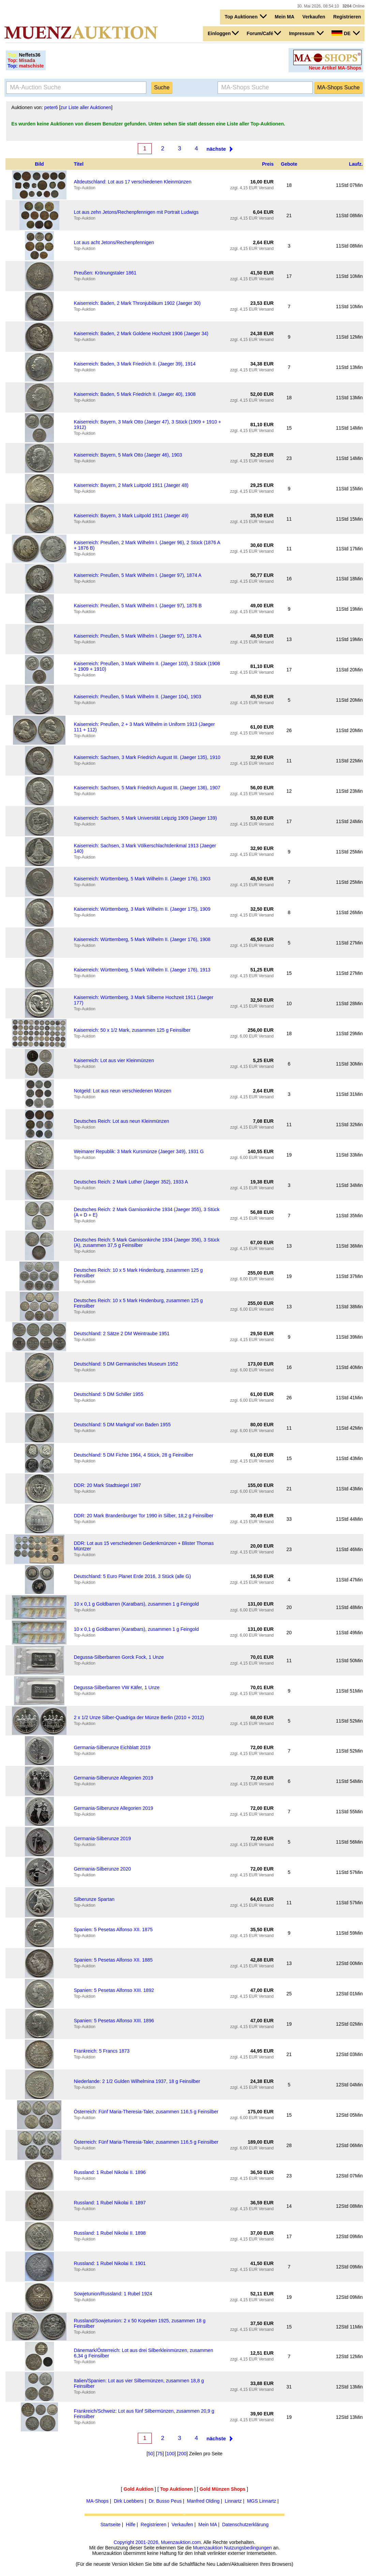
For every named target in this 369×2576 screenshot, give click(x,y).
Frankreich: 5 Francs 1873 (101, 2051)
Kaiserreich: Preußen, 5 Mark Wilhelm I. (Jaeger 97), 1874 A (137, 575)
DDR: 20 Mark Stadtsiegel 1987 (107, 1485)
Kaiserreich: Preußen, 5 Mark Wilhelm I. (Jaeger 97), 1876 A (137, 636)
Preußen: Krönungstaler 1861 (105, 273)
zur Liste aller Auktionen (85, 107)
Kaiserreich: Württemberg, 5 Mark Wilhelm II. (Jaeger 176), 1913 (142, 969)
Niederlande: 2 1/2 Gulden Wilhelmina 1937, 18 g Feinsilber (137, 2081)
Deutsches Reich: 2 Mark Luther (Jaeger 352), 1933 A (131, 1182)
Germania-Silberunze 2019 (102, 1838)
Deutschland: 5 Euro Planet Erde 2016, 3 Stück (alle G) (132, 1576)
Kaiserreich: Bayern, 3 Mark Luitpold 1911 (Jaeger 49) (131, 515)
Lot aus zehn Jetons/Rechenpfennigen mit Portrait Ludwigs (136, 212)
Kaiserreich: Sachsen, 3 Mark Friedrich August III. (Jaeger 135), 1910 (147, 757)
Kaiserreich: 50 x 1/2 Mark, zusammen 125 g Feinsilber (132, 1030)
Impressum (306, 33)
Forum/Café (264, 33)
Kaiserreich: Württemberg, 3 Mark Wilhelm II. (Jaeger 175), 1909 (142, 909)
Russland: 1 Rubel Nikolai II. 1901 (110, 2263)
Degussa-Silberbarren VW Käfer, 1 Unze (116, 1687)
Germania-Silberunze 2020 (102, 1869)
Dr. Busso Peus (165, 2501)
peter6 (51, 107)
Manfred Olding (203, 2501)
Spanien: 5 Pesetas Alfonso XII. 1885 (113, 1960)
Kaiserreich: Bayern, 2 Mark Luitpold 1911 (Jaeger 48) (131, 485)
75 (160, 2453)
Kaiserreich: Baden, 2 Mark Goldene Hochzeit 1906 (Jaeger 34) (141, 333)
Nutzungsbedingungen (248, 2547)
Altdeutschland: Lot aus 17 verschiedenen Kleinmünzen (132, 181)
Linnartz (233, 2501)
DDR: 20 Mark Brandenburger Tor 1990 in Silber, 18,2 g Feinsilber (143, 1515)
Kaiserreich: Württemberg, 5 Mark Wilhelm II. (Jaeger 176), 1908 (142, 939)
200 (182, 2453)
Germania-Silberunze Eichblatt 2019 (112, 1747)
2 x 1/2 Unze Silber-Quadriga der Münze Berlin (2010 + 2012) (139, 1717)
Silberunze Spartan (94, 1899)
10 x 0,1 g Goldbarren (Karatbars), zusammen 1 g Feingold (136, 1604)
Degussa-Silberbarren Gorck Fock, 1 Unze (119, 1657)
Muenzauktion (208, 2547)
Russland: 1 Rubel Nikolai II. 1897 (110, 2202)
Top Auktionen (246, 16)
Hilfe (130, 2524)
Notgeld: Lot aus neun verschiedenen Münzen (122, 1090)
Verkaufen (313, 16)
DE (345, 33)
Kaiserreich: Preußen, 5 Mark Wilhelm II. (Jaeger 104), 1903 (137, 696)
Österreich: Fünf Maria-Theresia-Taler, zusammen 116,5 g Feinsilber (146, 2111)
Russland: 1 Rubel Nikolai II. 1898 (110, 2233)
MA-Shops (97, 2501)
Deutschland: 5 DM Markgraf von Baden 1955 (122, 1424)
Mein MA (285, 16)
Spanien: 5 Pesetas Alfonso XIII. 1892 (114, 1990)
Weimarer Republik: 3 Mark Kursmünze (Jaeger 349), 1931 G (139, 1151)
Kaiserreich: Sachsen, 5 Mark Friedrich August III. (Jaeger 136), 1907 (147, 787)
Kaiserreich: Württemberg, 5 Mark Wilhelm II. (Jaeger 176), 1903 (142, 878)
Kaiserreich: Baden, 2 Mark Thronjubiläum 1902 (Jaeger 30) (137, 303)
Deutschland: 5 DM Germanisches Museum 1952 (126, 1364)
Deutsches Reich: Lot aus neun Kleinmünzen (121, 1121)
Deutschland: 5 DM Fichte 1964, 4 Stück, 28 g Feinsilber (133, 1455)
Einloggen (223, 33)
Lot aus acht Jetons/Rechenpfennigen (114, 242)
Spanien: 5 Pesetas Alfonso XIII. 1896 (114, 2020)
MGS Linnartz (261, 2501)
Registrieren (347, 16)
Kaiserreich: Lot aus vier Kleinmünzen (114, 1060)
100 (170, 2453)
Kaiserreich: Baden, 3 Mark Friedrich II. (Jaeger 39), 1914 (134, 364)
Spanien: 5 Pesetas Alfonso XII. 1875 (113, 1929)
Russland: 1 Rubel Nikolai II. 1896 (110, 2172)
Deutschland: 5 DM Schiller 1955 (108, 1394)
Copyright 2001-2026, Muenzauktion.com (157, 2542)
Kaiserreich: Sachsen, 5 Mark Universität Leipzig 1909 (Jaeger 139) (145, 818)
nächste (216, 149)
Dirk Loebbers (129, 2501)
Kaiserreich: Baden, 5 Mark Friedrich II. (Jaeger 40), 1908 (134, 394)
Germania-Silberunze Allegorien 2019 (113, 1778)
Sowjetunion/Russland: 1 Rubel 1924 (113, 2293)
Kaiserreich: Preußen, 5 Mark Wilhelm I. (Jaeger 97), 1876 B (138, 605)
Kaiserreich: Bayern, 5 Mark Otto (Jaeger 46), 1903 (128, 455)
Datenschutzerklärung (245, 2524)
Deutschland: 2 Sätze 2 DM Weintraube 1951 (121, 1333)
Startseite (111, 2524)
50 (150, 2453)
